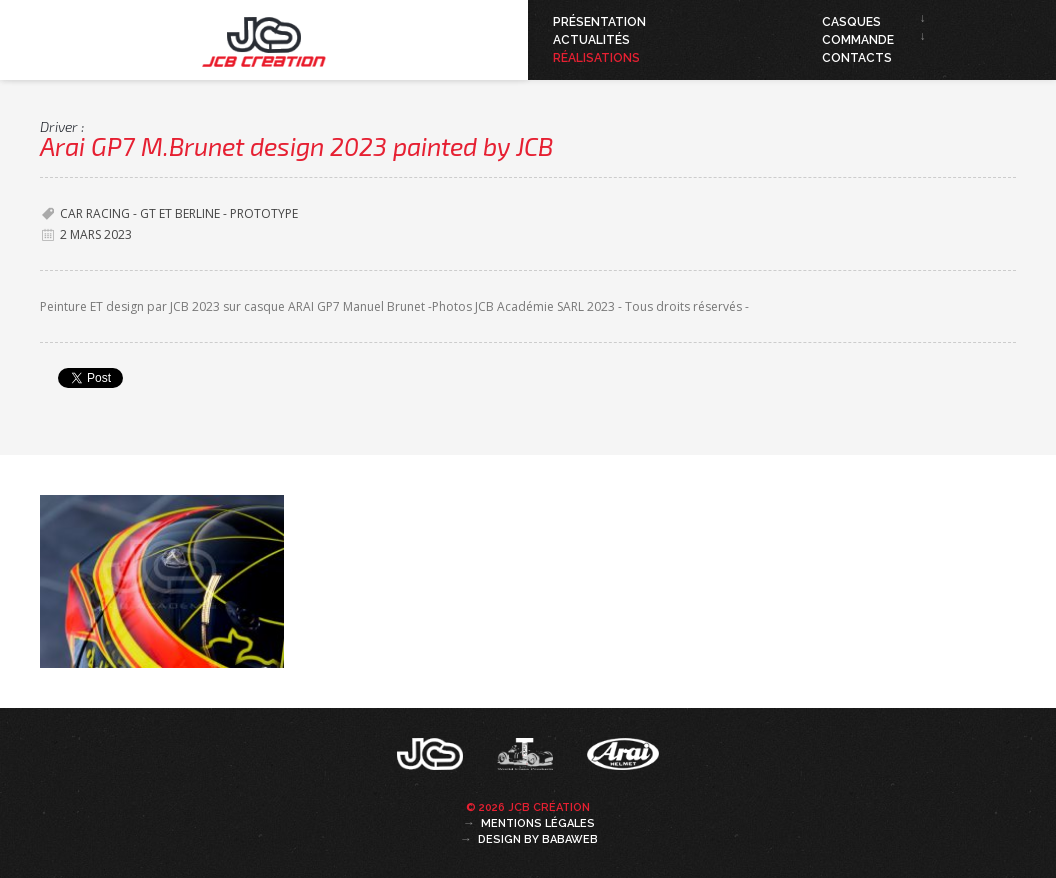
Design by (538, 839)
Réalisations (596, 58)
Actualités (591, 40)
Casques (851, 22)
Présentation (599, 22)
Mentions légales (538, 823)
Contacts (857, 58)
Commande (858, 40)
